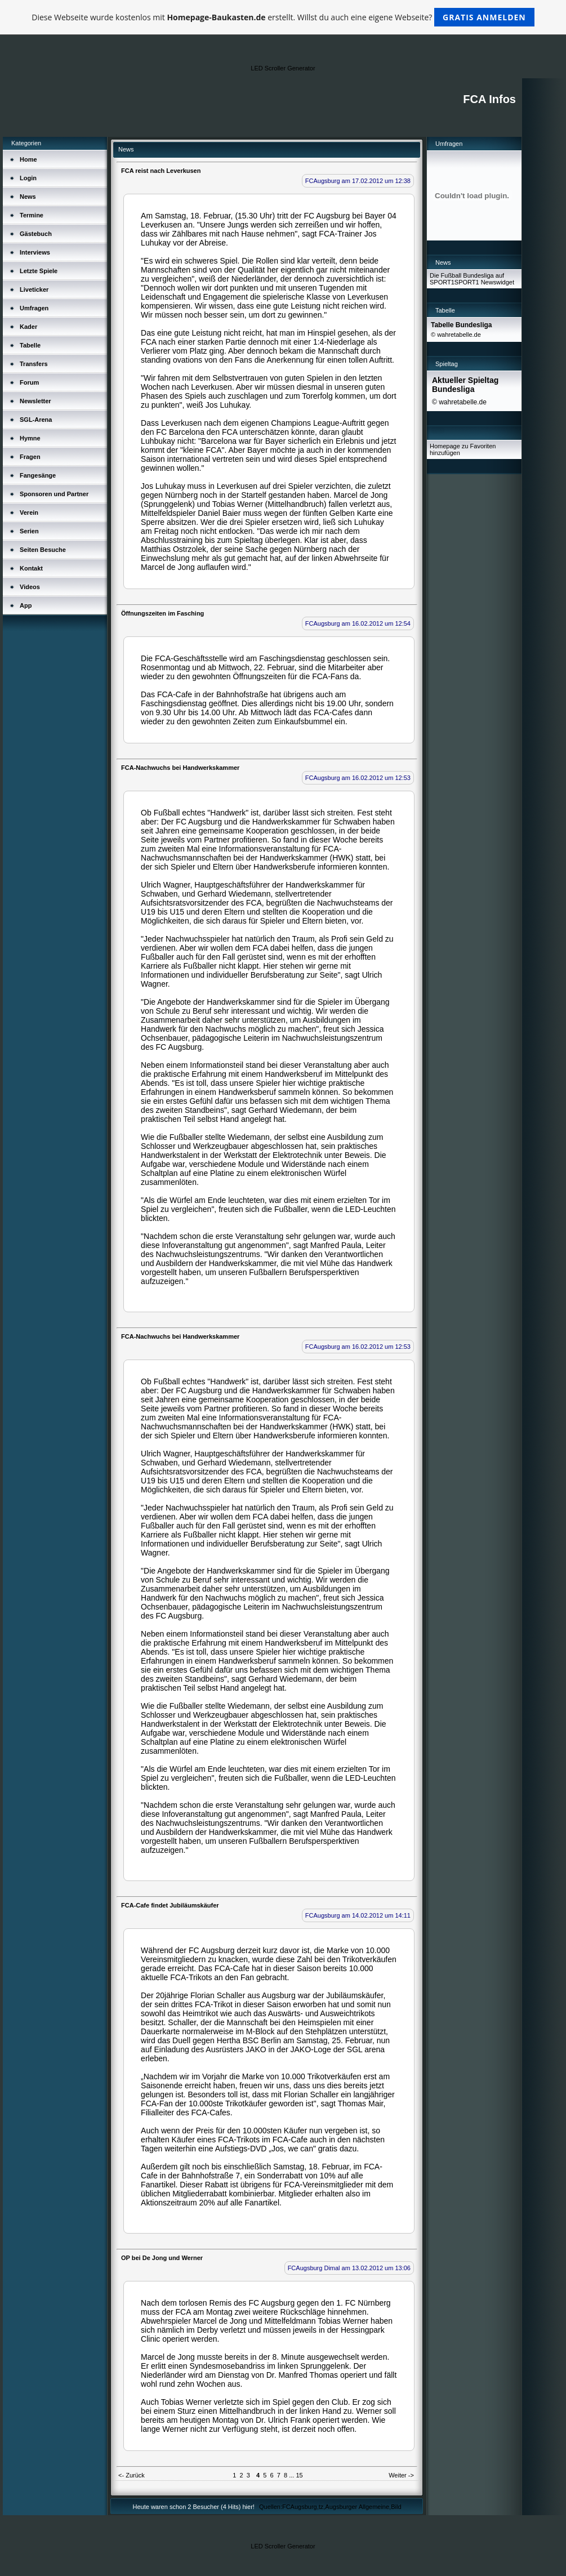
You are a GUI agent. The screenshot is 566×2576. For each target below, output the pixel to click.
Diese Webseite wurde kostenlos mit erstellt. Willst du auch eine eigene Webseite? (283, 17)
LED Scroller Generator (283, 68)
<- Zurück (131, 2475)
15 (299, 2475)
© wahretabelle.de (456, 334)
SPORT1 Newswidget (484, 282)
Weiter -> (401, 2475)
